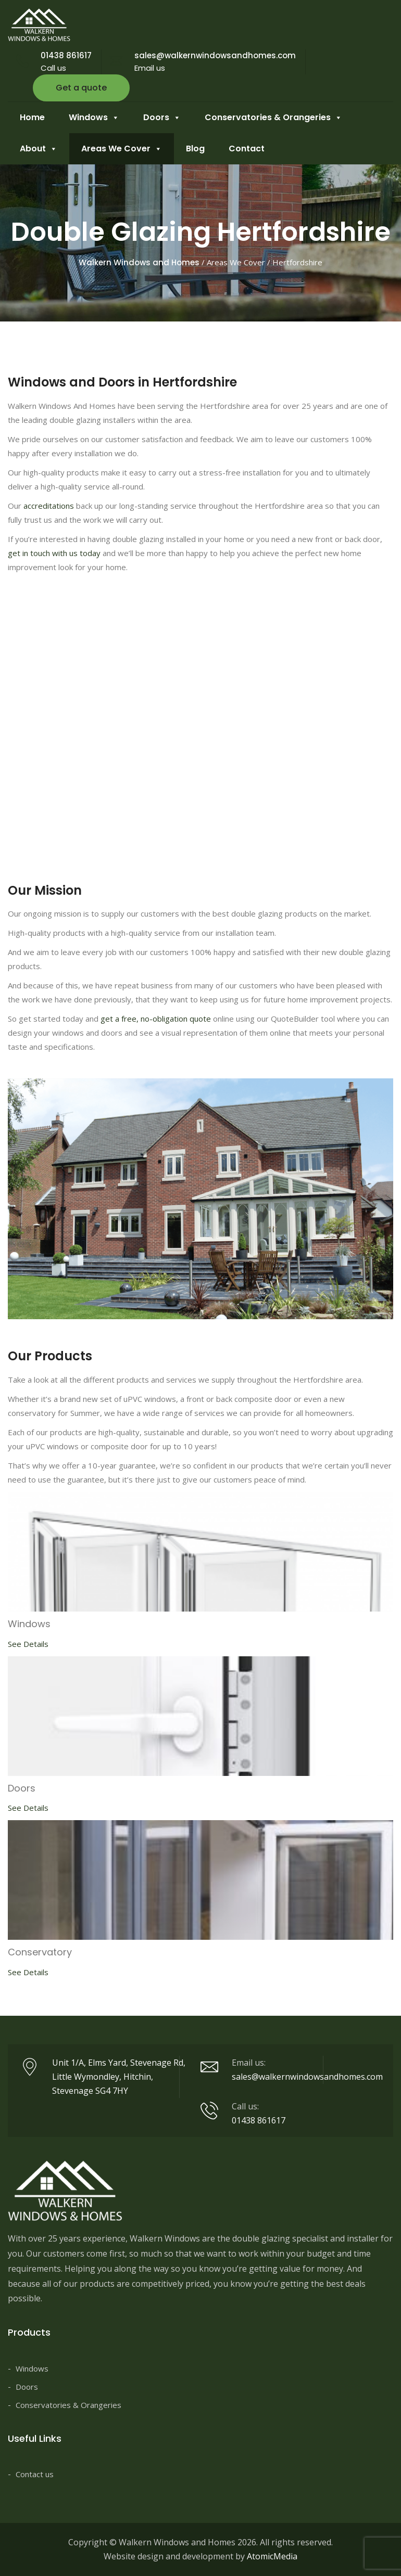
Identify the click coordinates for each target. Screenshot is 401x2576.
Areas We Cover (121, 148)
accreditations (48, 505)
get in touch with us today (54, 553)
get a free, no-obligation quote (156, 1018)
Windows (94, 117)
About (38, 148)
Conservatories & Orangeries (273, 117)
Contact (247, 148)
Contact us (35, 2474)
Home (32, 117)
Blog (195, 148)
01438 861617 (66, 55)
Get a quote (81, 88)
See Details (28, 1644)
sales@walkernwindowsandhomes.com (215, 55)
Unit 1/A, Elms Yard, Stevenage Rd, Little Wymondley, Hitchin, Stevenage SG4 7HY (118, 2076)
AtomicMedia (272, 2556)
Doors (162, 117)
